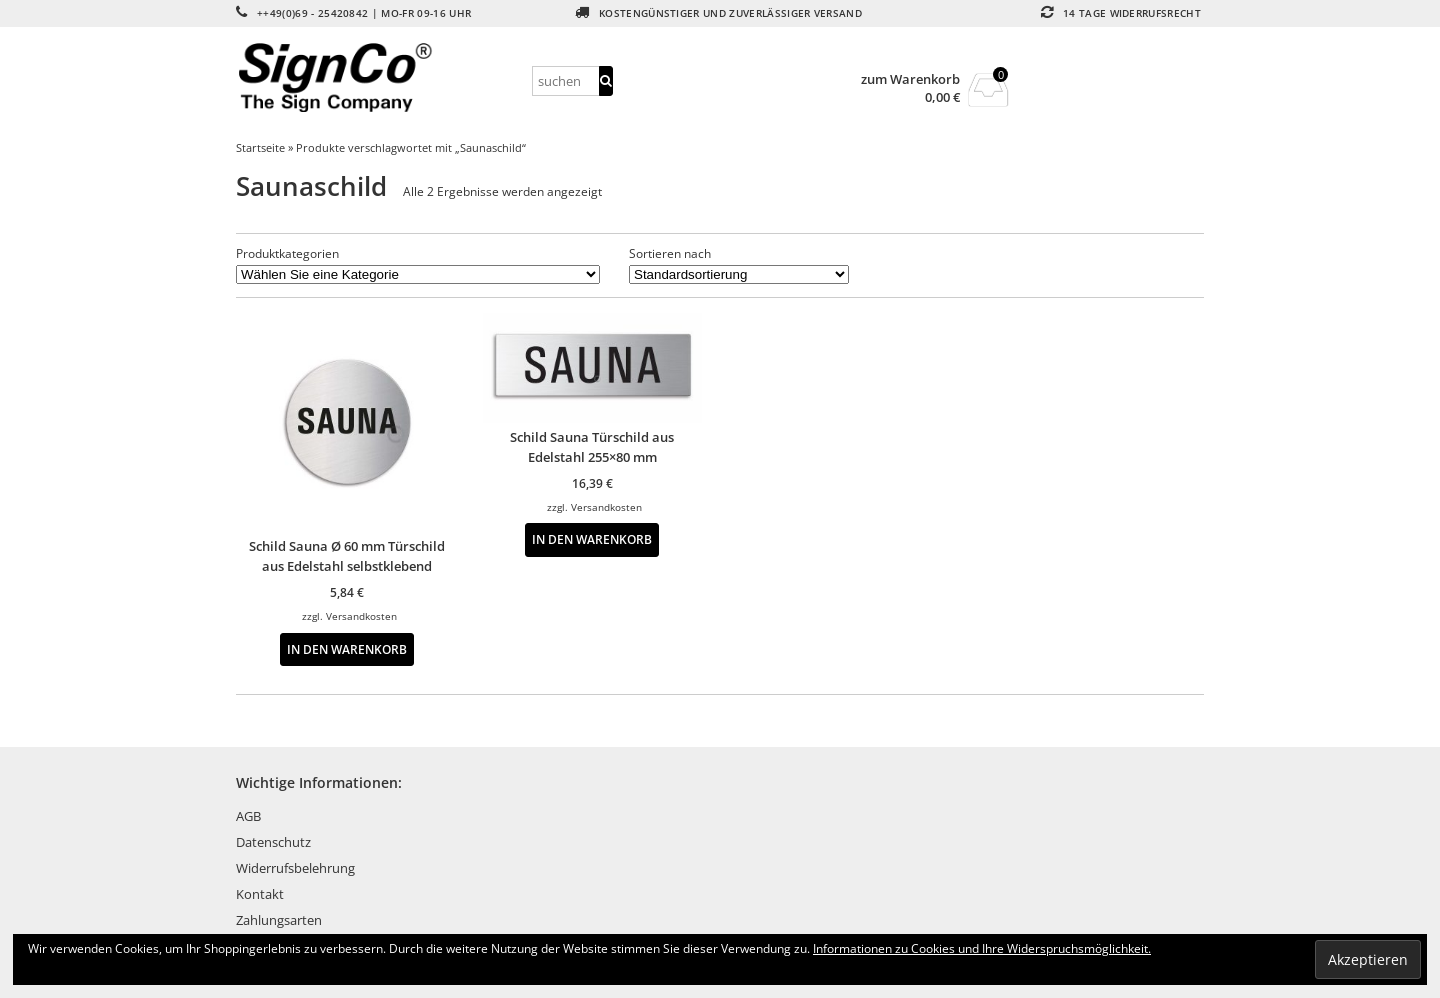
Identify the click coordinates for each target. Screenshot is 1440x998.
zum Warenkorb (910, 79)
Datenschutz (273, 842)
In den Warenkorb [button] (347, 649)
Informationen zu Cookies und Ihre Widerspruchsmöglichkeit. (982, 948)
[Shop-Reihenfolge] (739, 274)
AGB (248, 816)
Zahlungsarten (279, 920)
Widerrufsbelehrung (295, 868)
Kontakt (260, 894)
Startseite (260, 147)
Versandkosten (361, 616)
